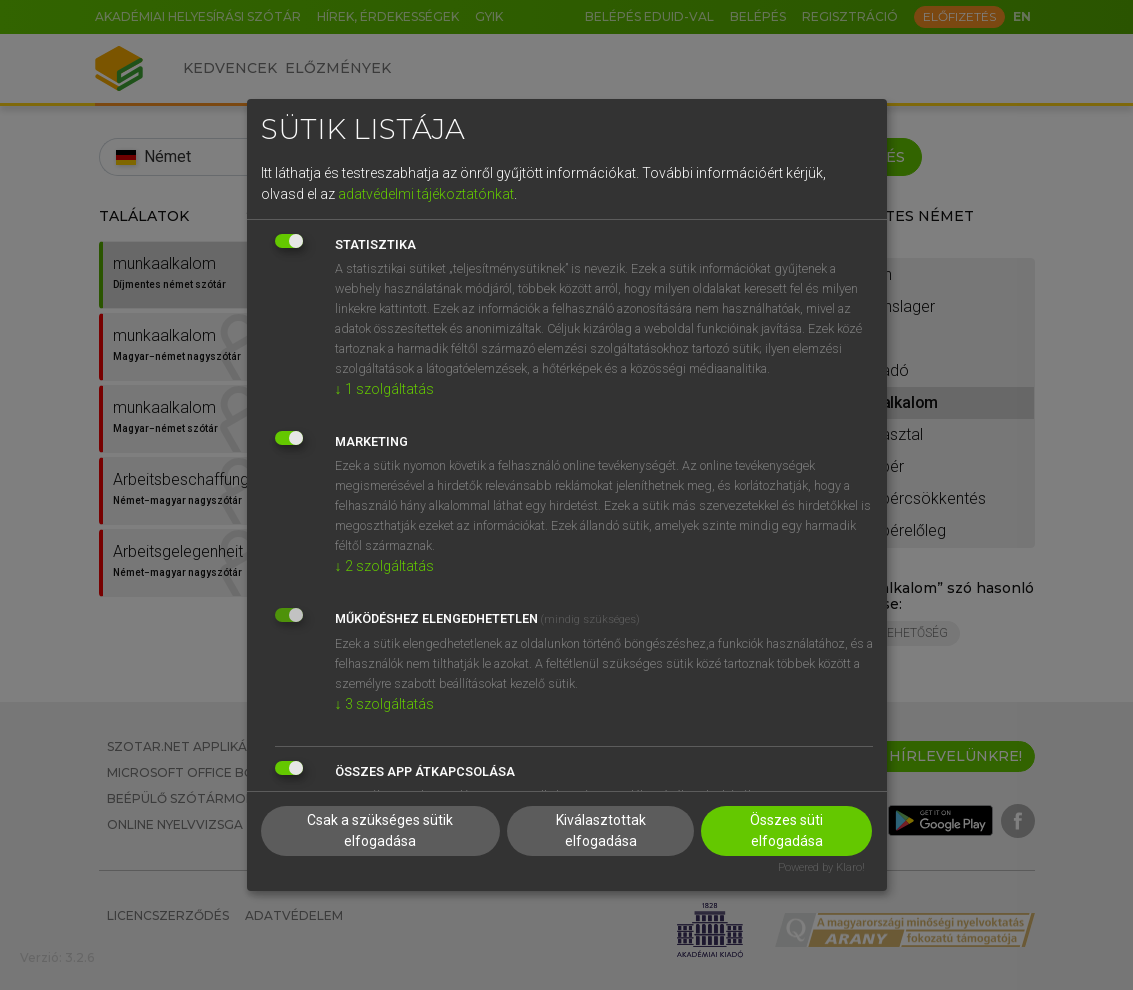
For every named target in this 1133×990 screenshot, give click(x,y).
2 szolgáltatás (384, 566)
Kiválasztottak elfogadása (601, 830)
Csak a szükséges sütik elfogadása (380, 830)
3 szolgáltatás (384, 704)
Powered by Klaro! (821, 867)
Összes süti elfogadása (786, 830)
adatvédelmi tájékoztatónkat (426, 194)
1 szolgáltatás (384, 389)
